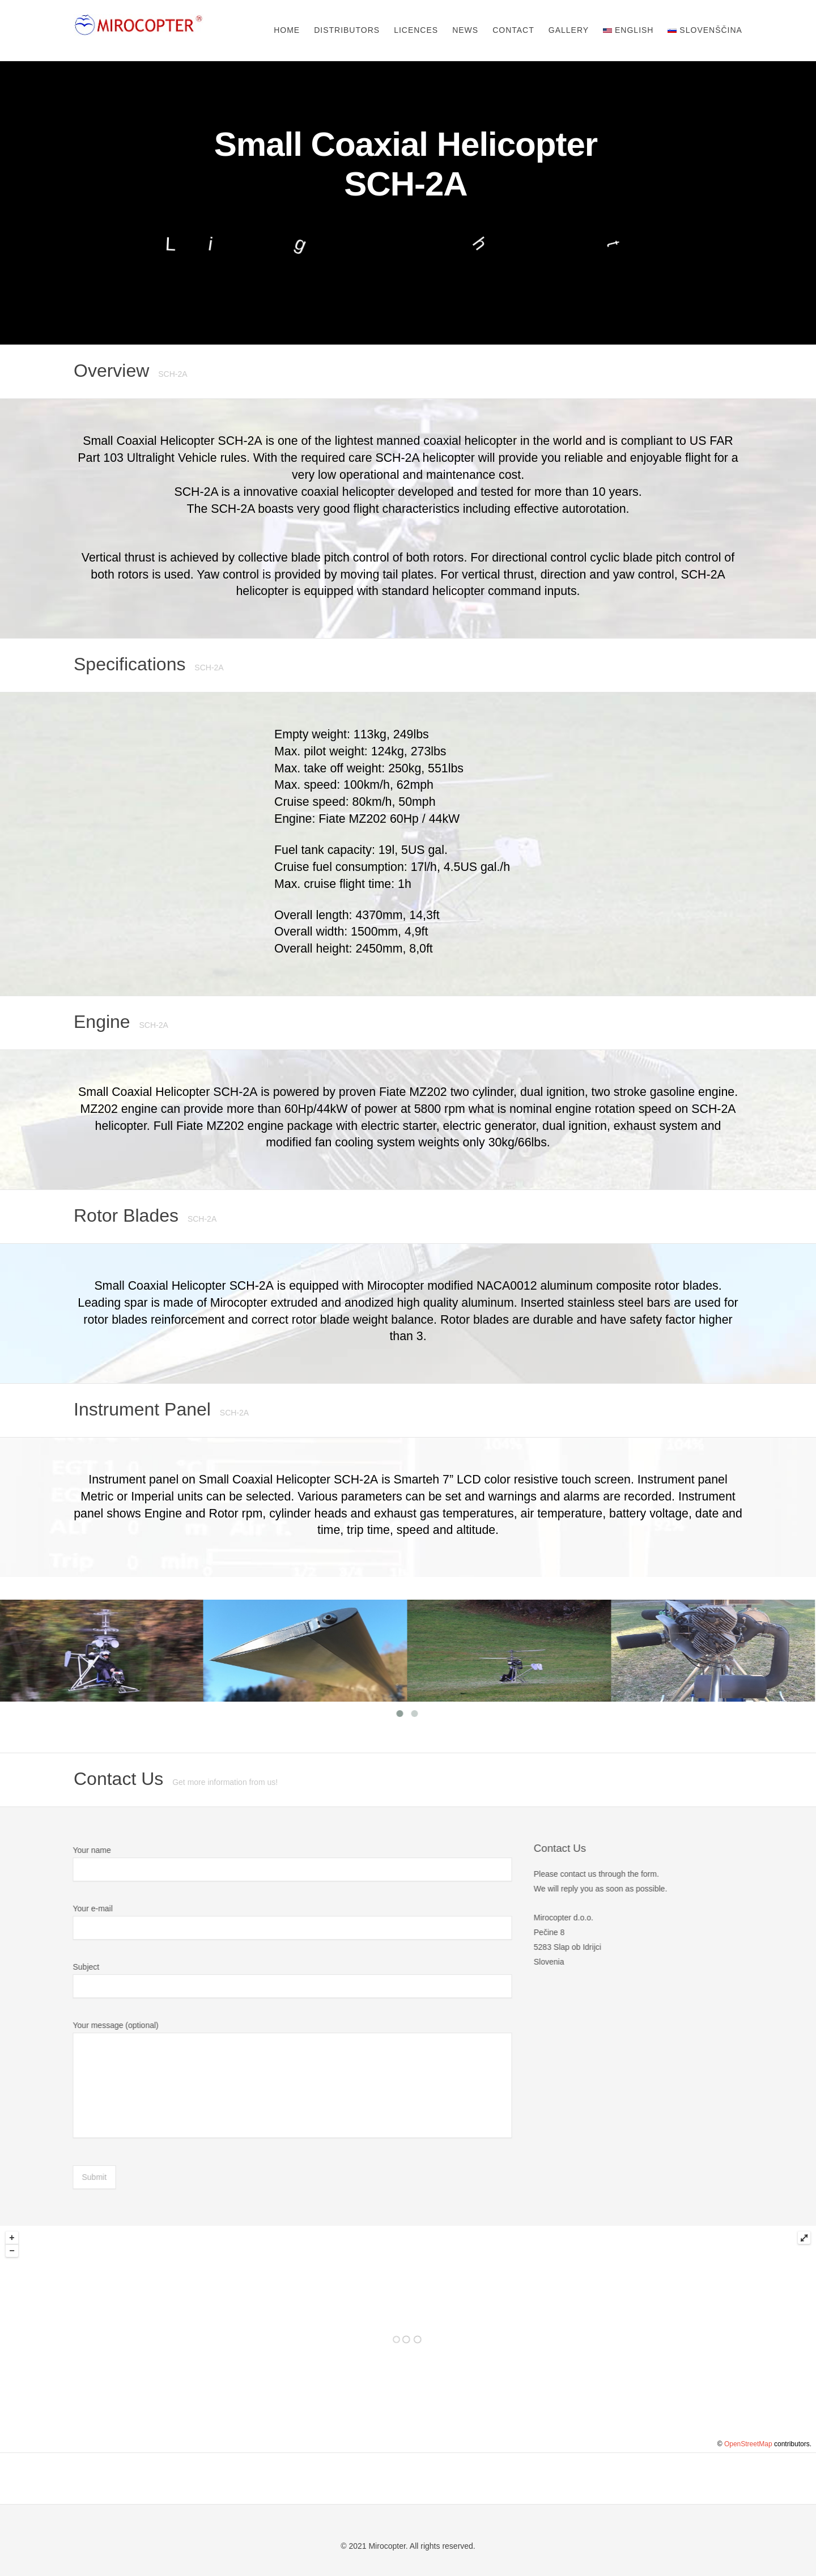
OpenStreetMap (748, 2444)
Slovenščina (705, 30)
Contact (513, 30)
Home (287, 30)
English (628, 30)
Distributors (347, 30)
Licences (416, 30)
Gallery (569, 30)
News (465, 30)
